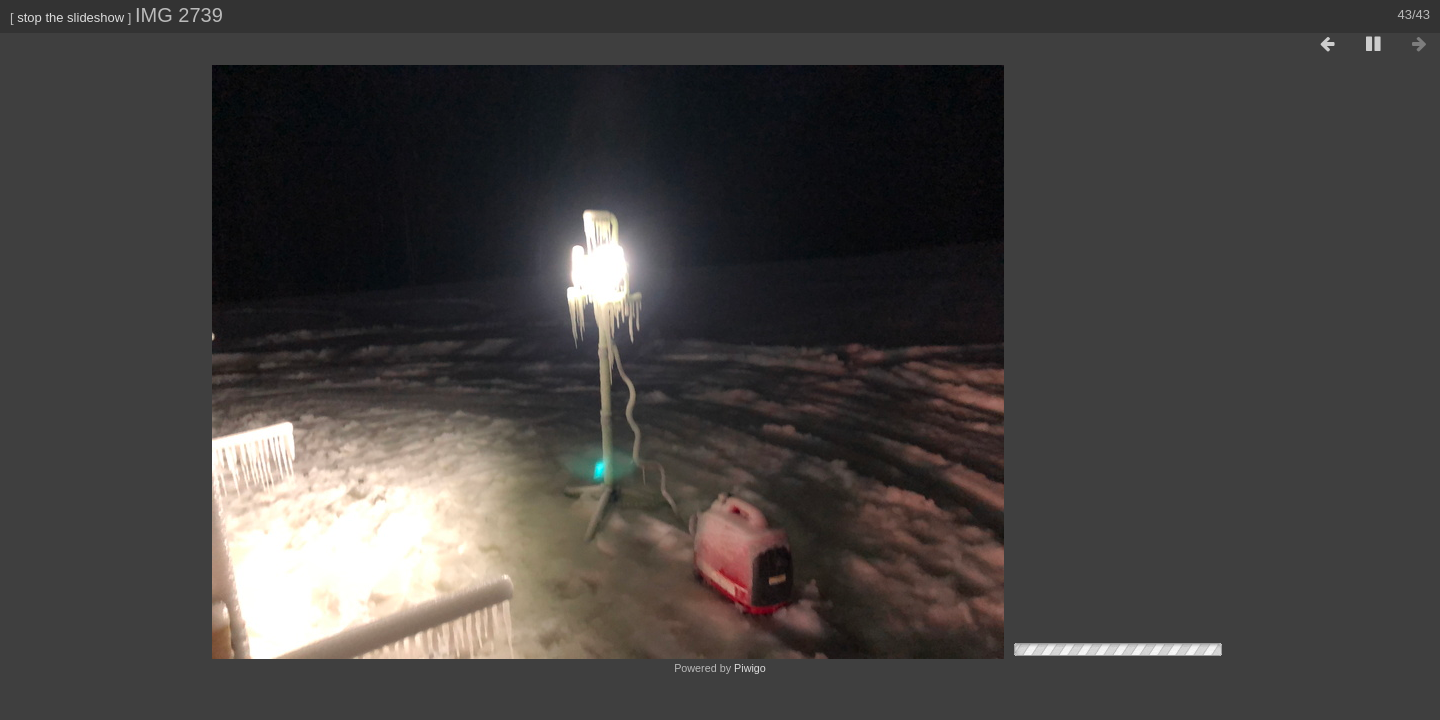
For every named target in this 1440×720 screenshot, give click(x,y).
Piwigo (750, 668)
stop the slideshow (70, 17)
